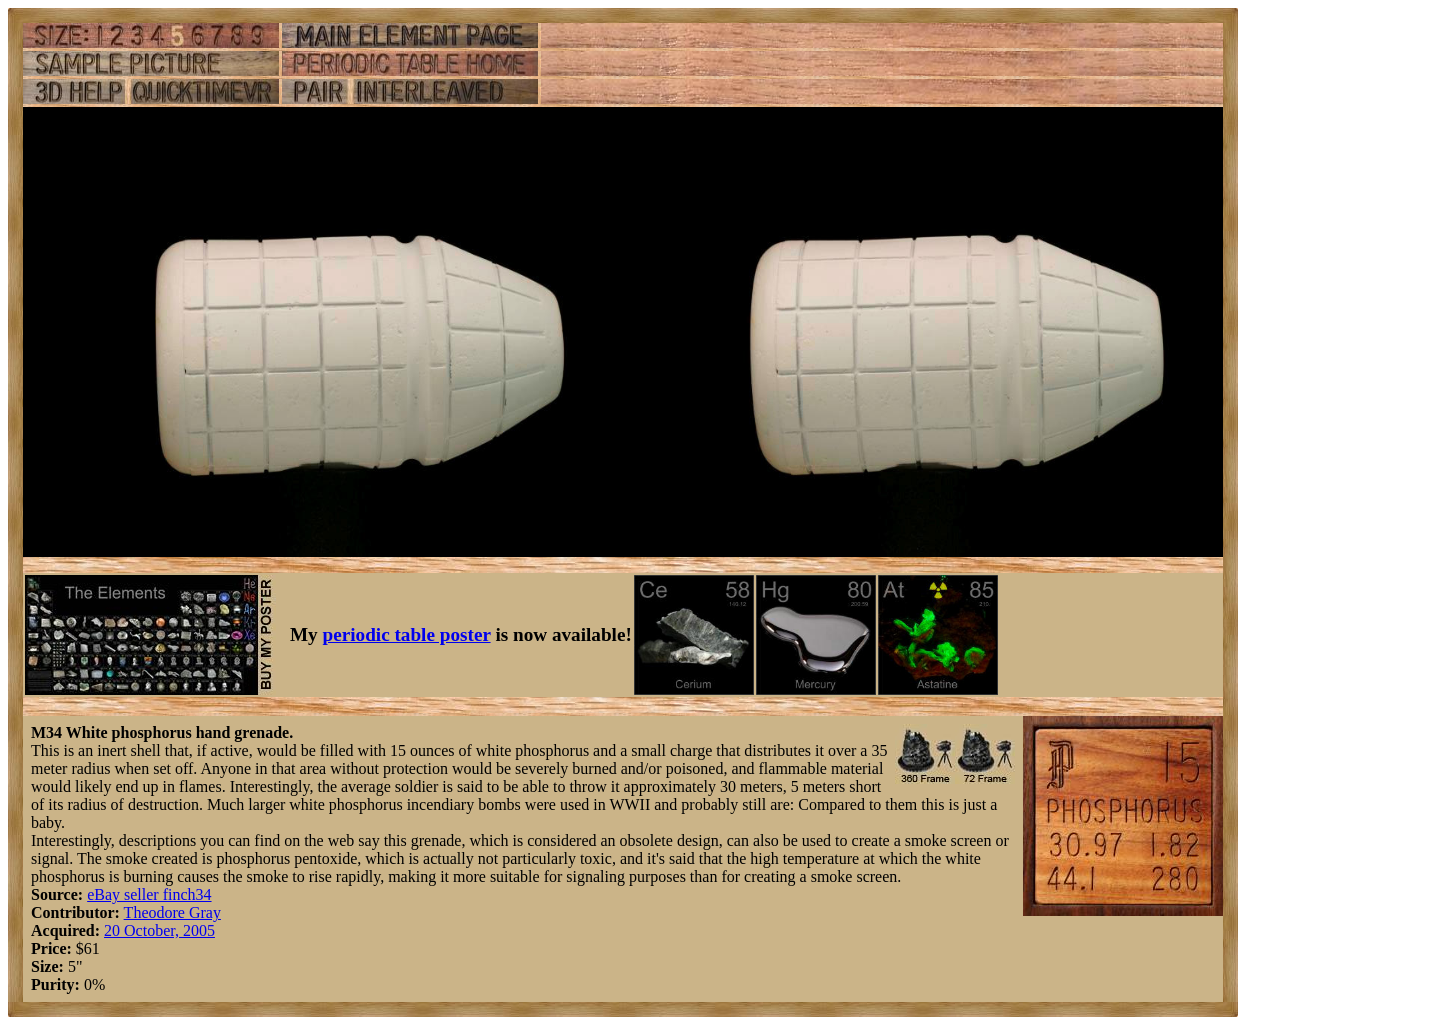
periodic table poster (407, 634)
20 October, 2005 (159, 930)
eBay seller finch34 (149, 894)
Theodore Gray (172, 912)
